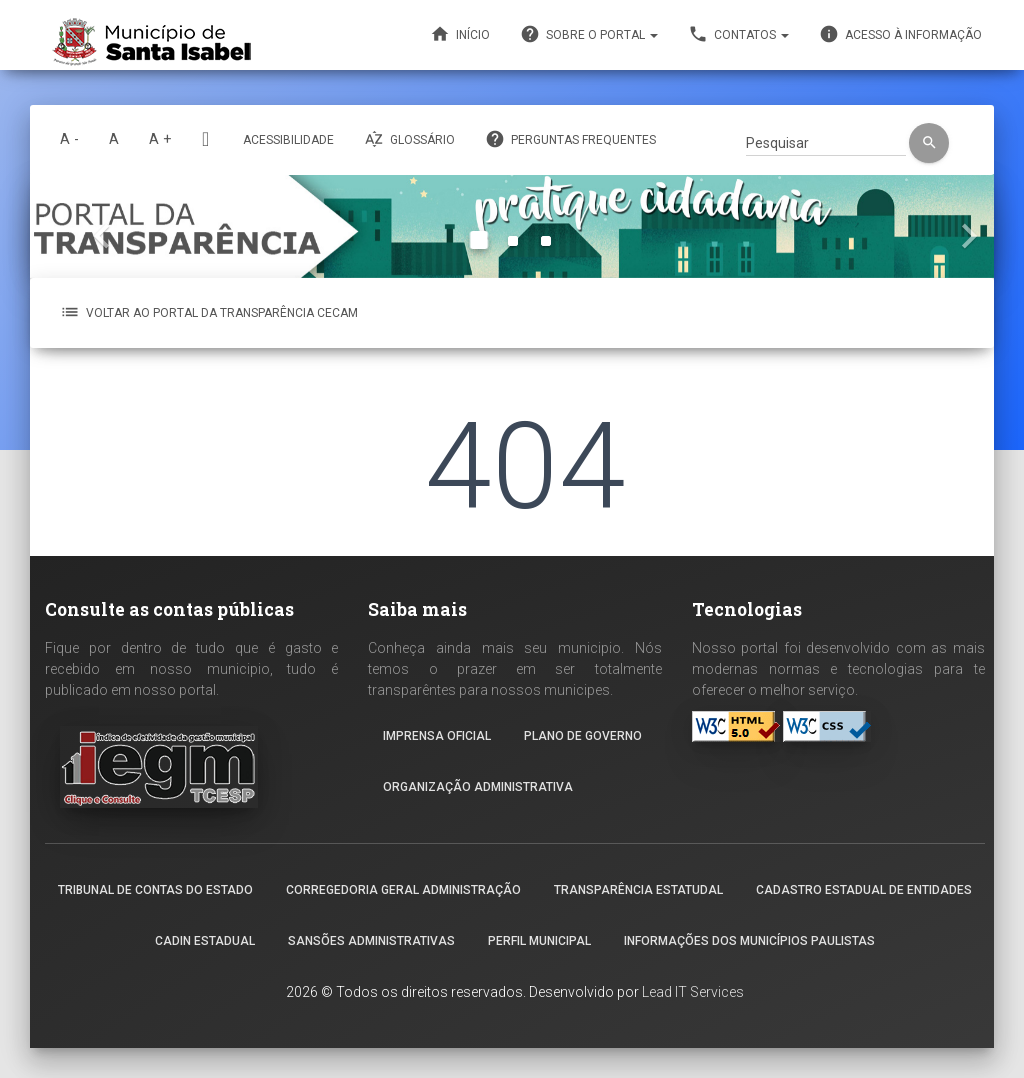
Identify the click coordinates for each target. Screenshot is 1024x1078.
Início (460, 34)
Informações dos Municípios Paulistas (749, 941)
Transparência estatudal (638, 890)
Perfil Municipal (539, 941)
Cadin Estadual (205, 941)
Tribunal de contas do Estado (155, 890)
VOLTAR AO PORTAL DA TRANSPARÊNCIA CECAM (209, 312)
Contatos (738, 34)
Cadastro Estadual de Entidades (864, 890)
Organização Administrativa (478, 787)
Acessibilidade (288, 140)
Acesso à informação (900, 34)
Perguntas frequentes (570, 139)
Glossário (409, 139)
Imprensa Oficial (437, 736)
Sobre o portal (589, 34)
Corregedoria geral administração (403, 890)
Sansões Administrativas (371, 941)
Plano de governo (583, 736)
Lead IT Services (693, 992)
